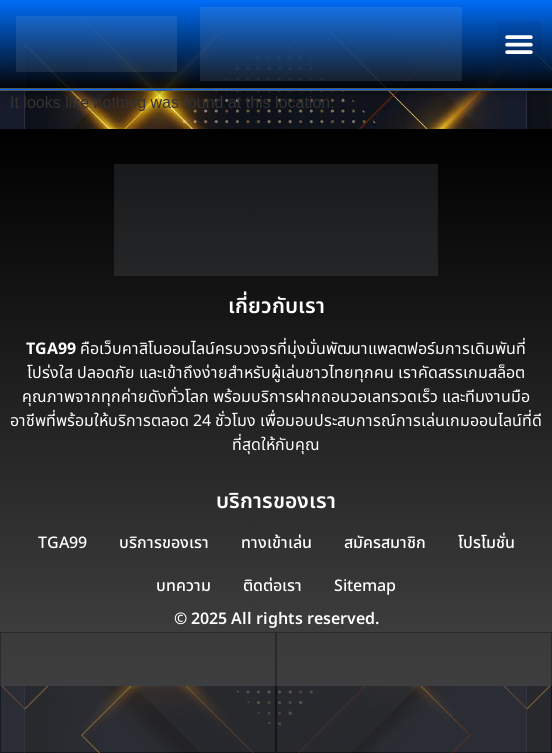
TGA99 (62, 543)
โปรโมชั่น (486, 543)
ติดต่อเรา (272, 586)
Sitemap (365, 586)
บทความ (183, 586)
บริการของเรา (164, 543)
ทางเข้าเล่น (276, 543)
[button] (519, 43)
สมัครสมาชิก (385, 543)
